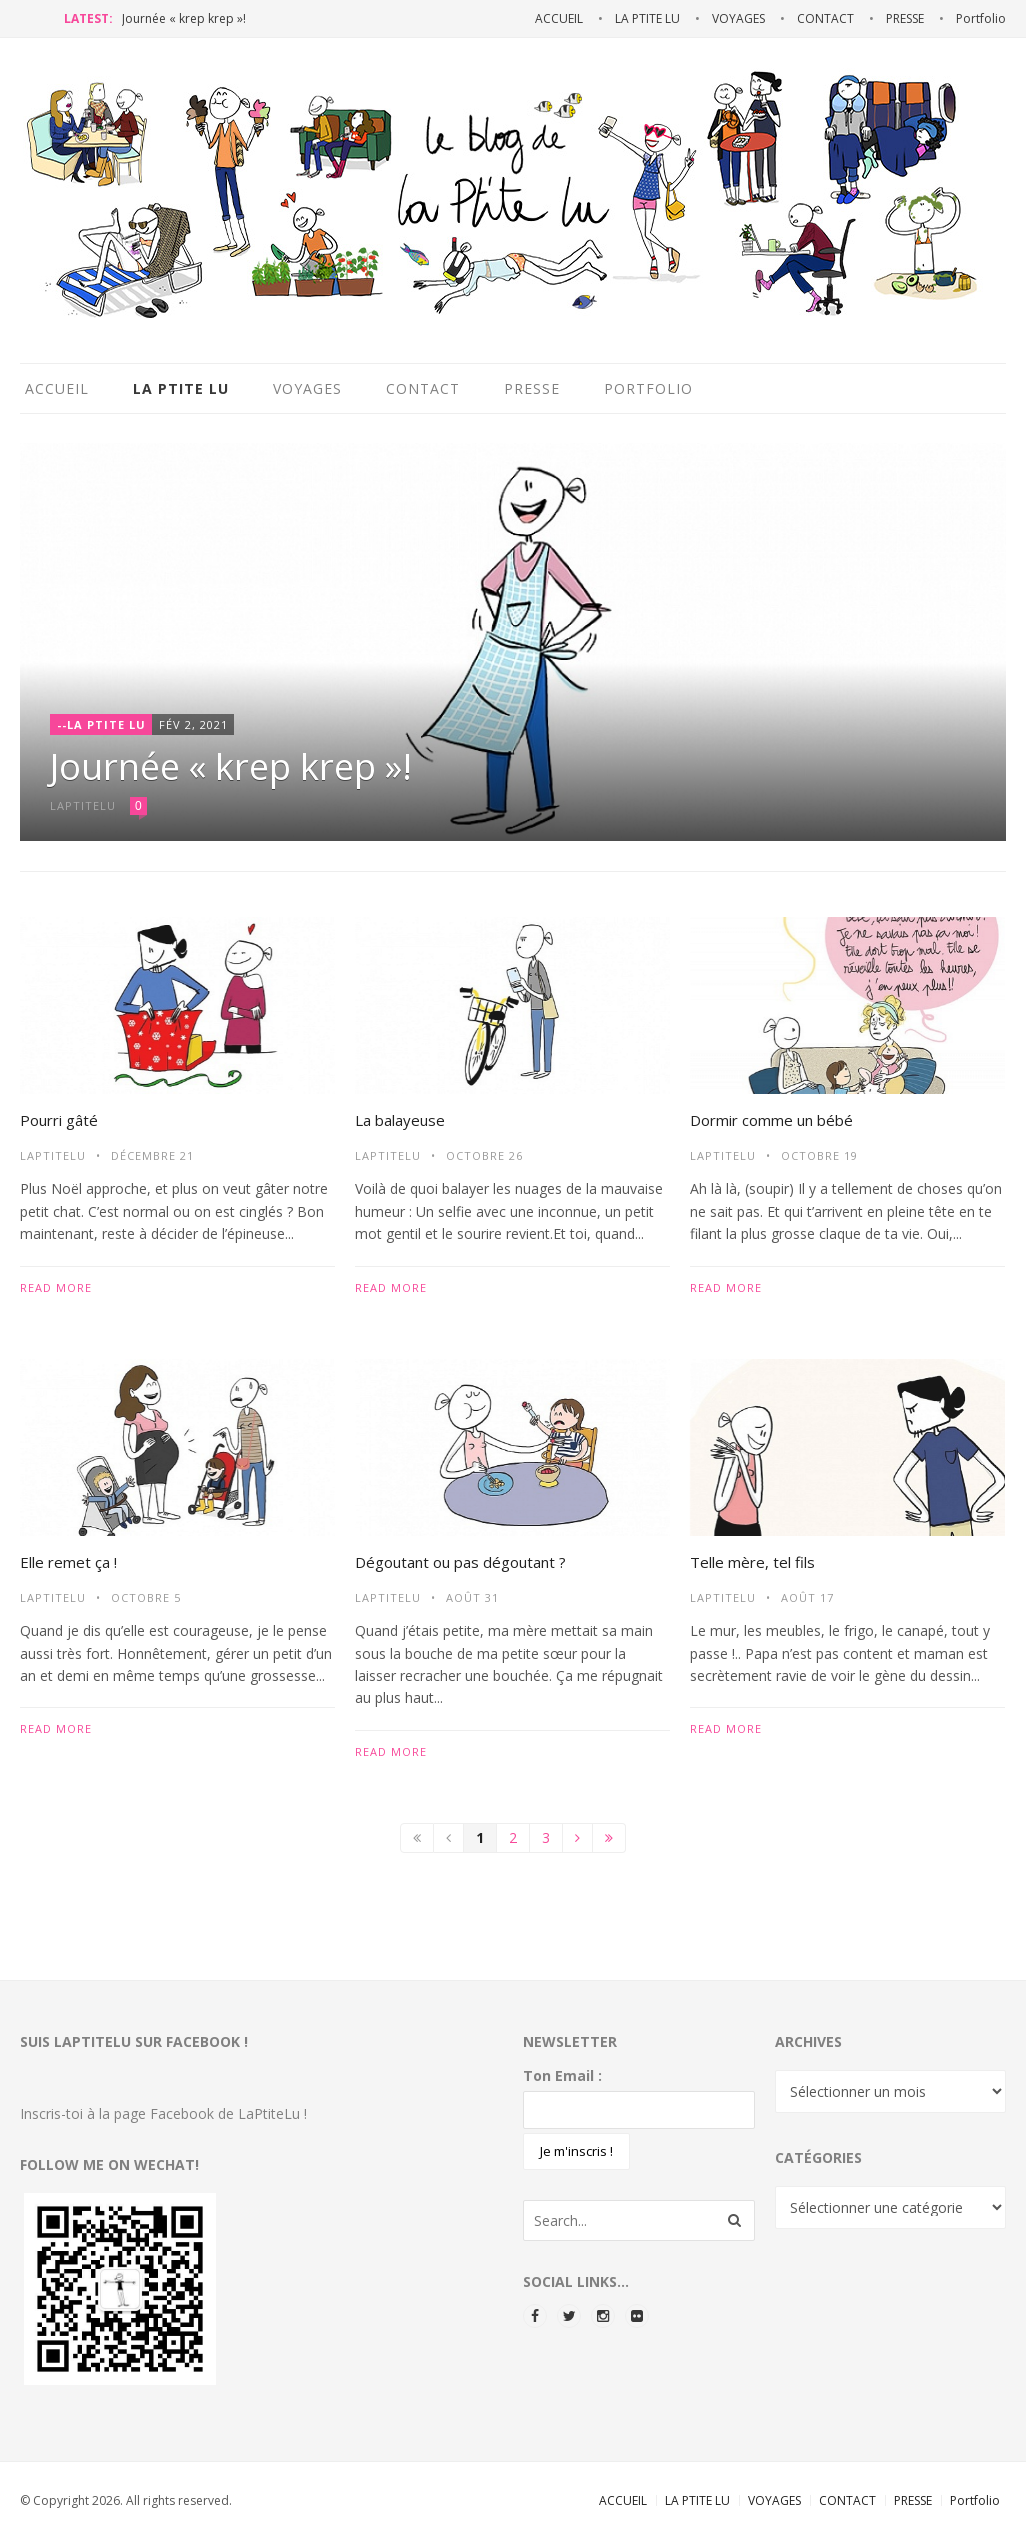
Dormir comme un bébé (771, 1120)
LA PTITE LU (697, 2500)
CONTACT (847, 2500)
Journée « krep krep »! (184, 18)
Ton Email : (562, 2075)
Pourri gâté (59, 1120)
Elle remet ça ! (68, 1562)
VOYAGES (774, 2500)
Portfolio (975, 2500)
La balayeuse (400, 1120)
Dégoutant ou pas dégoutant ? (460, 1562)
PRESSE (913, 2500)
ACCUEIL (623, 2500)
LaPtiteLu (53, 1155)
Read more (56, 1287)
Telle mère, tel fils (752, 1562)
